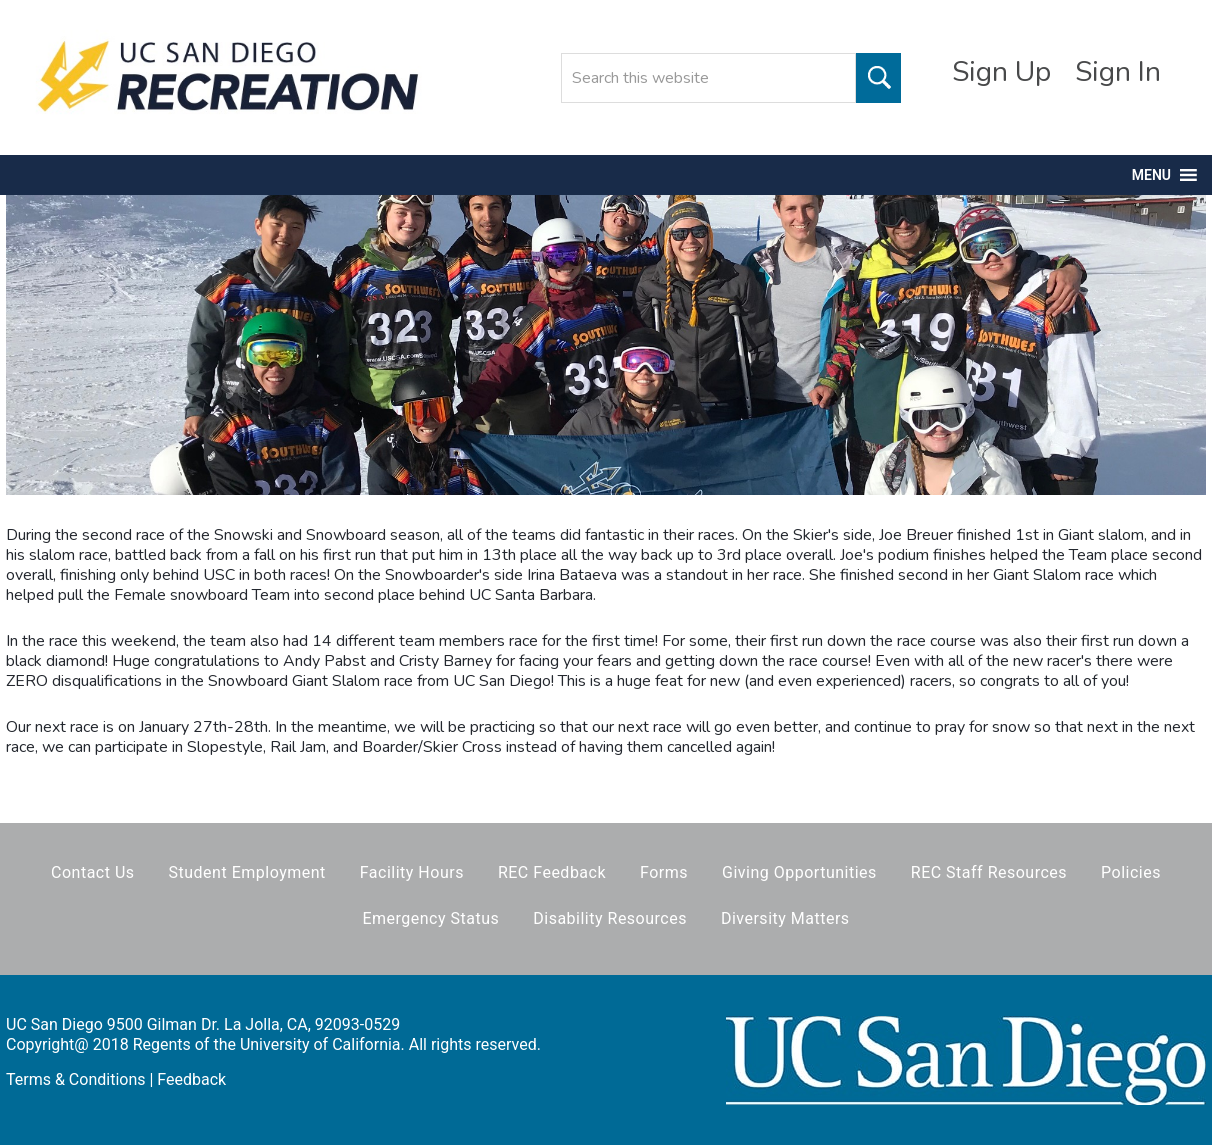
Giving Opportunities (799, 872)
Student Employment (247, 872)
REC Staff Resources (989, 872)
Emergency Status (430, 918)
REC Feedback (552, 872)
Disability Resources (610, 918)
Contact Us (93, 872)
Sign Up (1001, 72)
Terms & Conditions (76, 1079)
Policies (1131, 872)
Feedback (191, 1079)
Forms (664, 872)
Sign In (1118, 72)
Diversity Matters (785, 918)
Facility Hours (412, 872)
